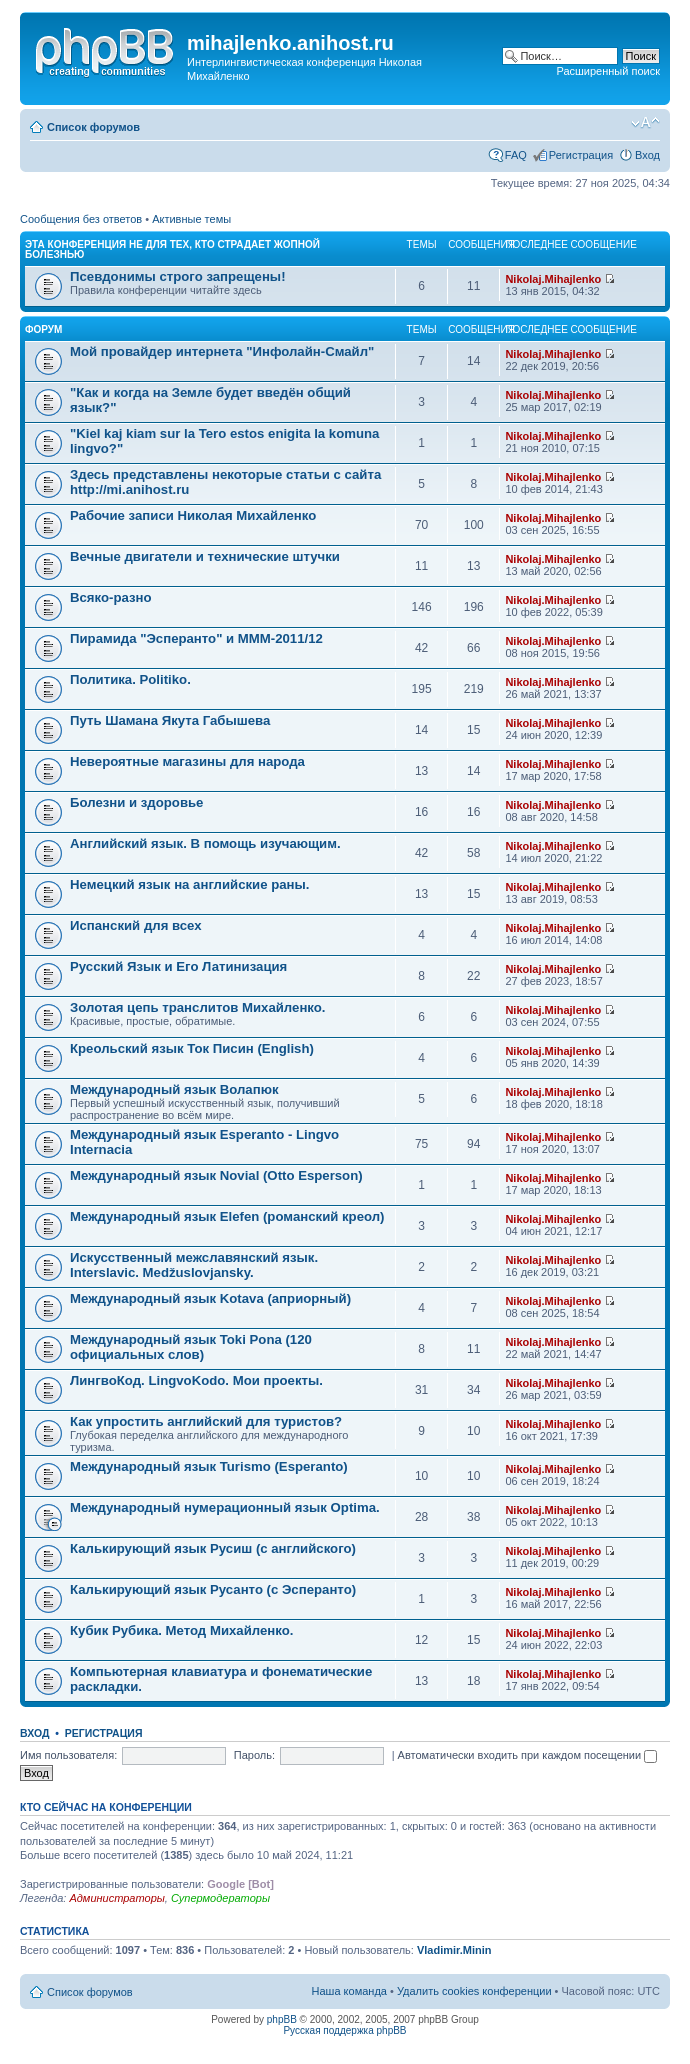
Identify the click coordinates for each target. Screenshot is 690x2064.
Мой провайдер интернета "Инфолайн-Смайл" (222, 351)
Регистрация (581, 155)
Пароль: (254, 1755)
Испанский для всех (136, 925)
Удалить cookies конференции (474, 1991)
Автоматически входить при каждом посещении (528, 1755)
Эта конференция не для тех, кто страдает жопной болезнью (172, 249)
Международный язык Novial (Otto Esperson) (216, 1175)
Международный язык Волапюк (174, 1089)
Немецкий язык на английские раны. (189, 884)
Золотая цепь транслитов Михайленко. (198, 1007)
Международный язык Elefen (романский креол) (227, 1216)
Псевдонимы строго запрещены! (178, 276)
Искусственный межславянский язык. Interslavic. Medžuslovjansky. (194, 1265)
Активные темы (191, 219)
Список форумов (93, 127)
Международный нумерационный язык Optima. (225, 1507)
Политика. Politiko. (130, 679)
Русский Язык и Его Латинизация (178, 966)
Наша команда (349, 1991)
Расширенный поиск (608, 71)
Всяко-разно (111, 597)
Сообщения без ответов (81, 219)
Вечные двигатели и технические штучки (205, 556)
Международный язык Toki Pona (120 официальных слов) (191, 1347)
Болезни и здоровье (136, 802)
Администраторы (116, 1898)
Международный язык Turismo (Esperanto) (209, 1466)
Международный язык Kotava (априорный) (210, 1298)
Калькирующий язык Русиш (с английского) (213, 1548)
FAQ (516, 155)
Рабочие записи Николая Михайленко (193, 515)
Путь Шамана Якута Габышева (170, 720)
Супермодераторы (220, 1898)
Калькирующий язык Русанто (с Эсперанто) (213, 1589)
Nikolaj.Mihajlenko (553, 279)
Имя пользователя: (68, 1755)
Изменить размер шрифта (645, 123)
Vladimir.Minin (454, 1950)
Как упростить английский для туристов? (206, 1421)
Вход (647, 155)
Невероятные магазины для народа (187, 761)
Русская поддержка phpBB (344, 2030)
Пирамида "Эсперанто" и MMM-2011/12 (196, 638)
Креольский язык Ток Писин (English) (192, 1048)
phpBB (282, 2019)
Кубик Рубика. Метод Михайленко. (181, 1630)
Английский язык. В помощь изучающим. (205, 843)
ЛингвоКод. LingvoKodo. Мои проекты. (196, 1380)
